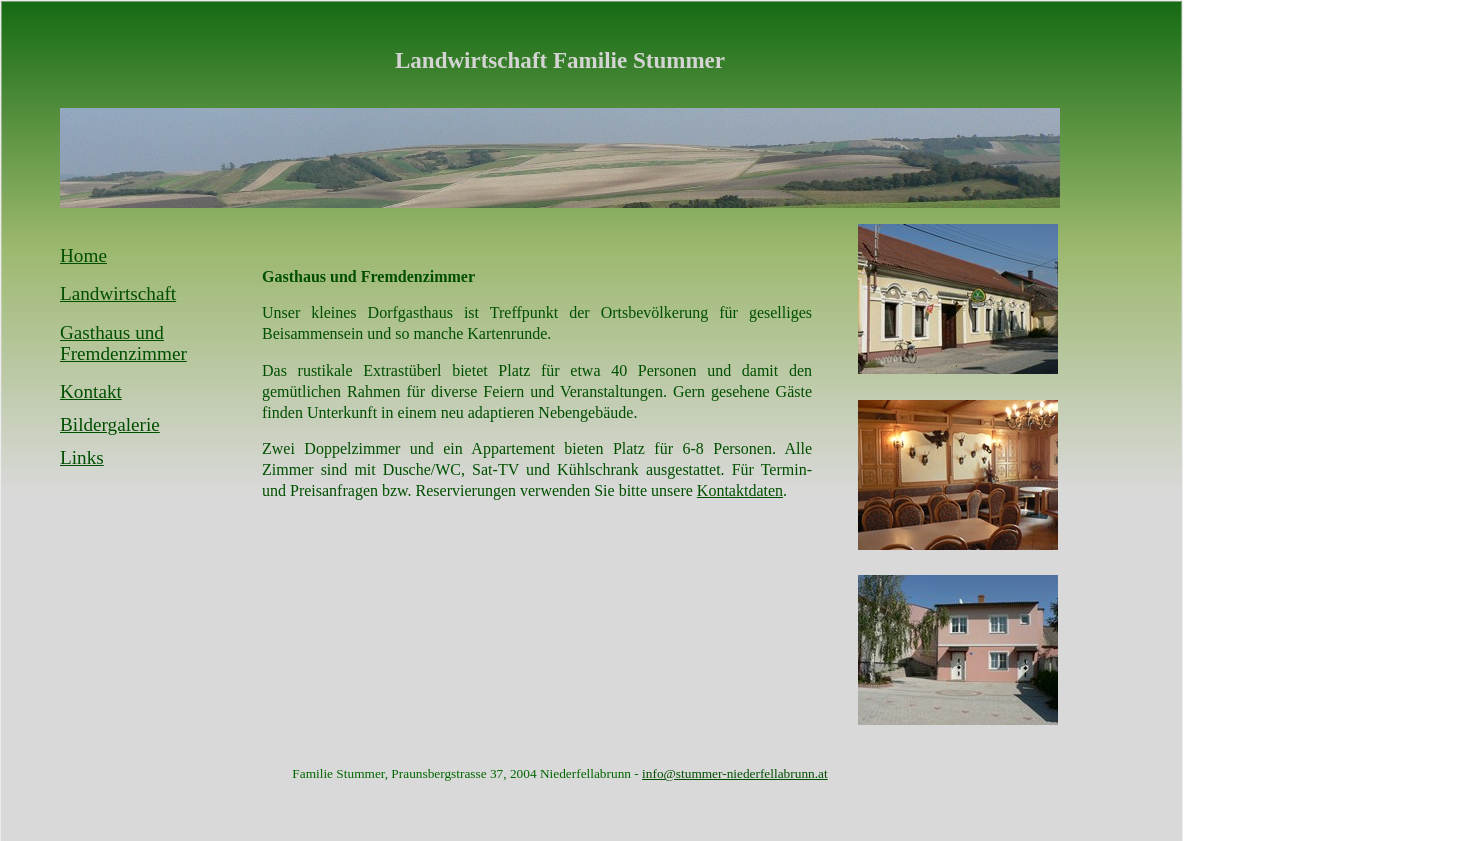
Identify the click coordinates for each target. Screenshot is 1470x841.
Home (83, 255)
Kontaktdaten (740, 490)
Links (82, 457)
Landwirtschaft (118, 293)
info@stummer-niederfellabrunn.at (735, 773)
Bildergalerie (110, 424)
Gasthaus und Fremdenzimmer (123, 343)
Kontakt (91, 391)
